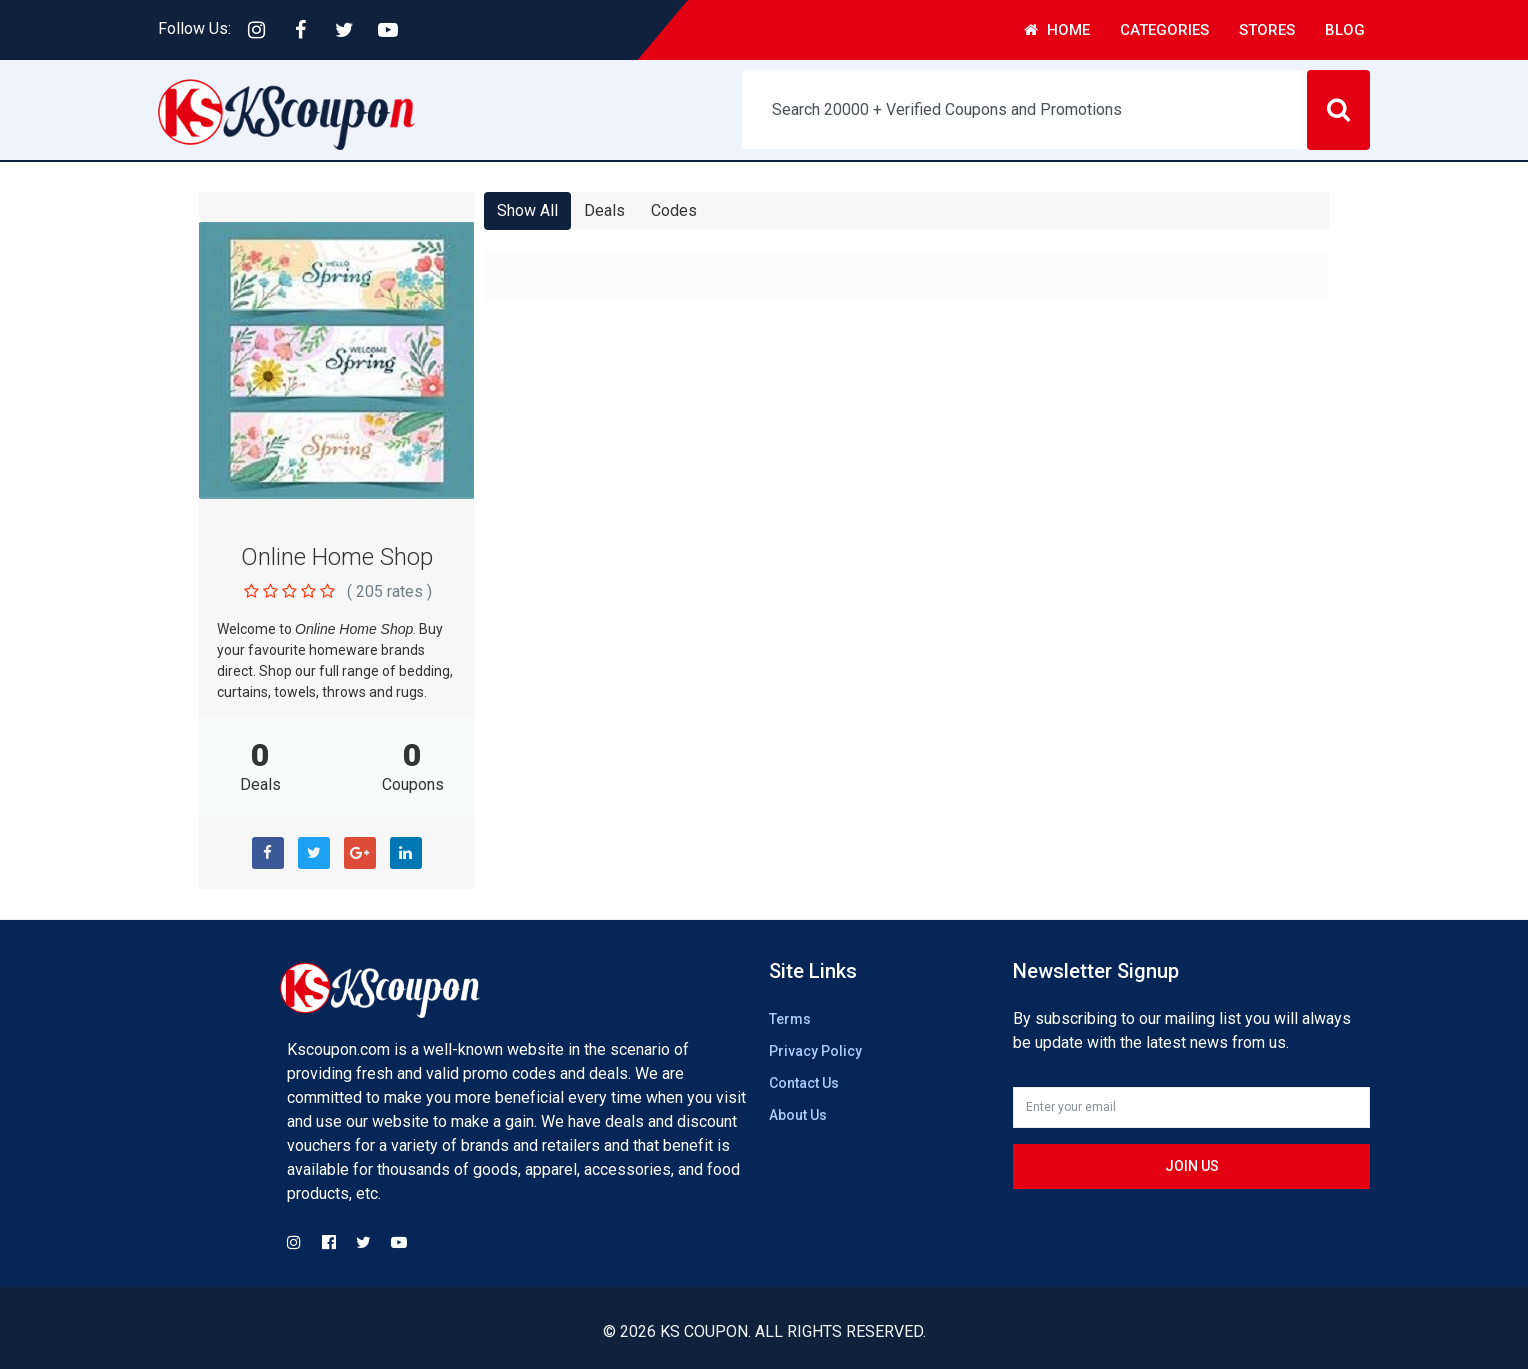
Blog (1345, 30)
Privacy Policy (815, 1051)
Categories (1164, 30)
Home (1057, 30)
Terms (790, 1019)
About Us (798, 1115)
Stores (1267, 30)
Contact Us (804, 1083)
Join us (1192, 1166)
